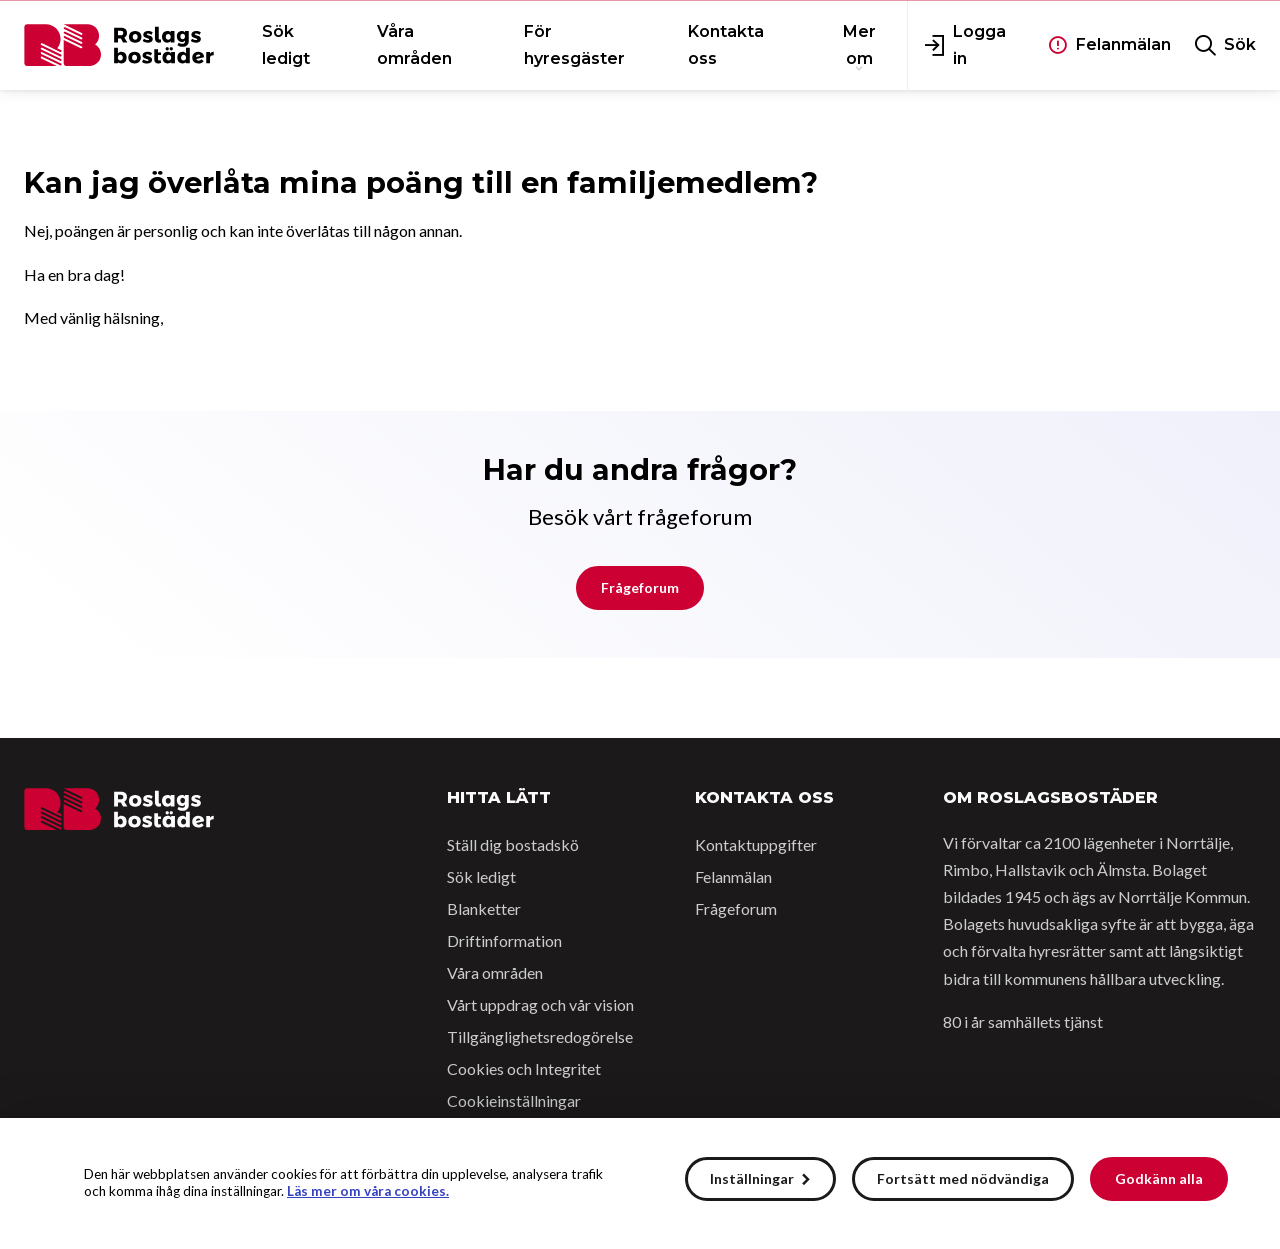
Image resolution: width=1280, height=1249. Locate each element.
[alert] (640, 1183)
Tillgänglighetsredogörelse (540, 1036)
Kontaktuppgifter (756, 844)
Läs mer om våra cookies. (368, 1191)
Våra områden (495, 972)
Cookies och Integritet (524, 1068)
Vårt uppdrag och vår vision (540, 1004)
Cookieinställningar (514, 1100)
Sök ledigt (481, 876)
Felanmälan (733, 876)
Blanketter (484, 908)
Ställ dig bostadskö (513, 844)
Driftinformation (504, 940)
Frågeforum (640, 587)
